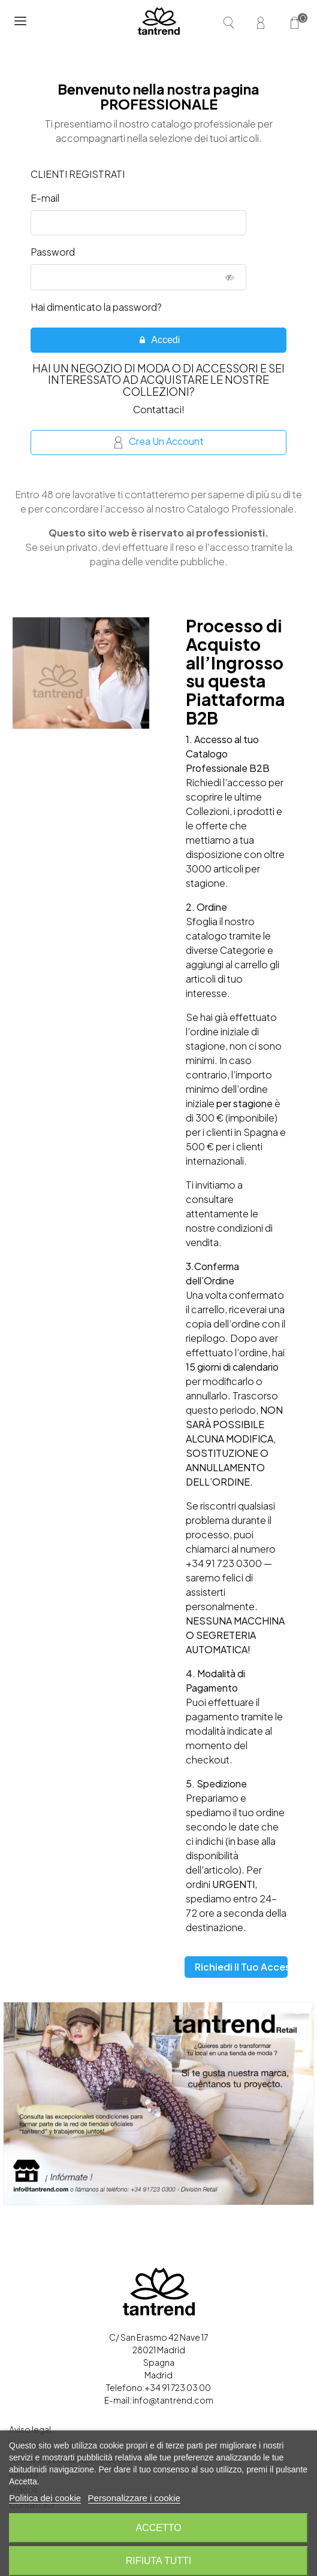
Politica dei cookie (45, 2498)
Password (53, 252)
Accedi (159, 340)
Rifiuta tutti (159, 2561)
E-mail (45, 198)
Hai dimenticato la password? (96, 307)
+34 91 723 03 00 (177, 2387)
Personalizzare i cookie (134, 2498)
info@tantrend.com (172, 2400)
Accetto (158, 2528)
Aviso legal (30, 2429)
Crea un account (159, 441)
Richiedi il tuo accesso (241, 1966)
